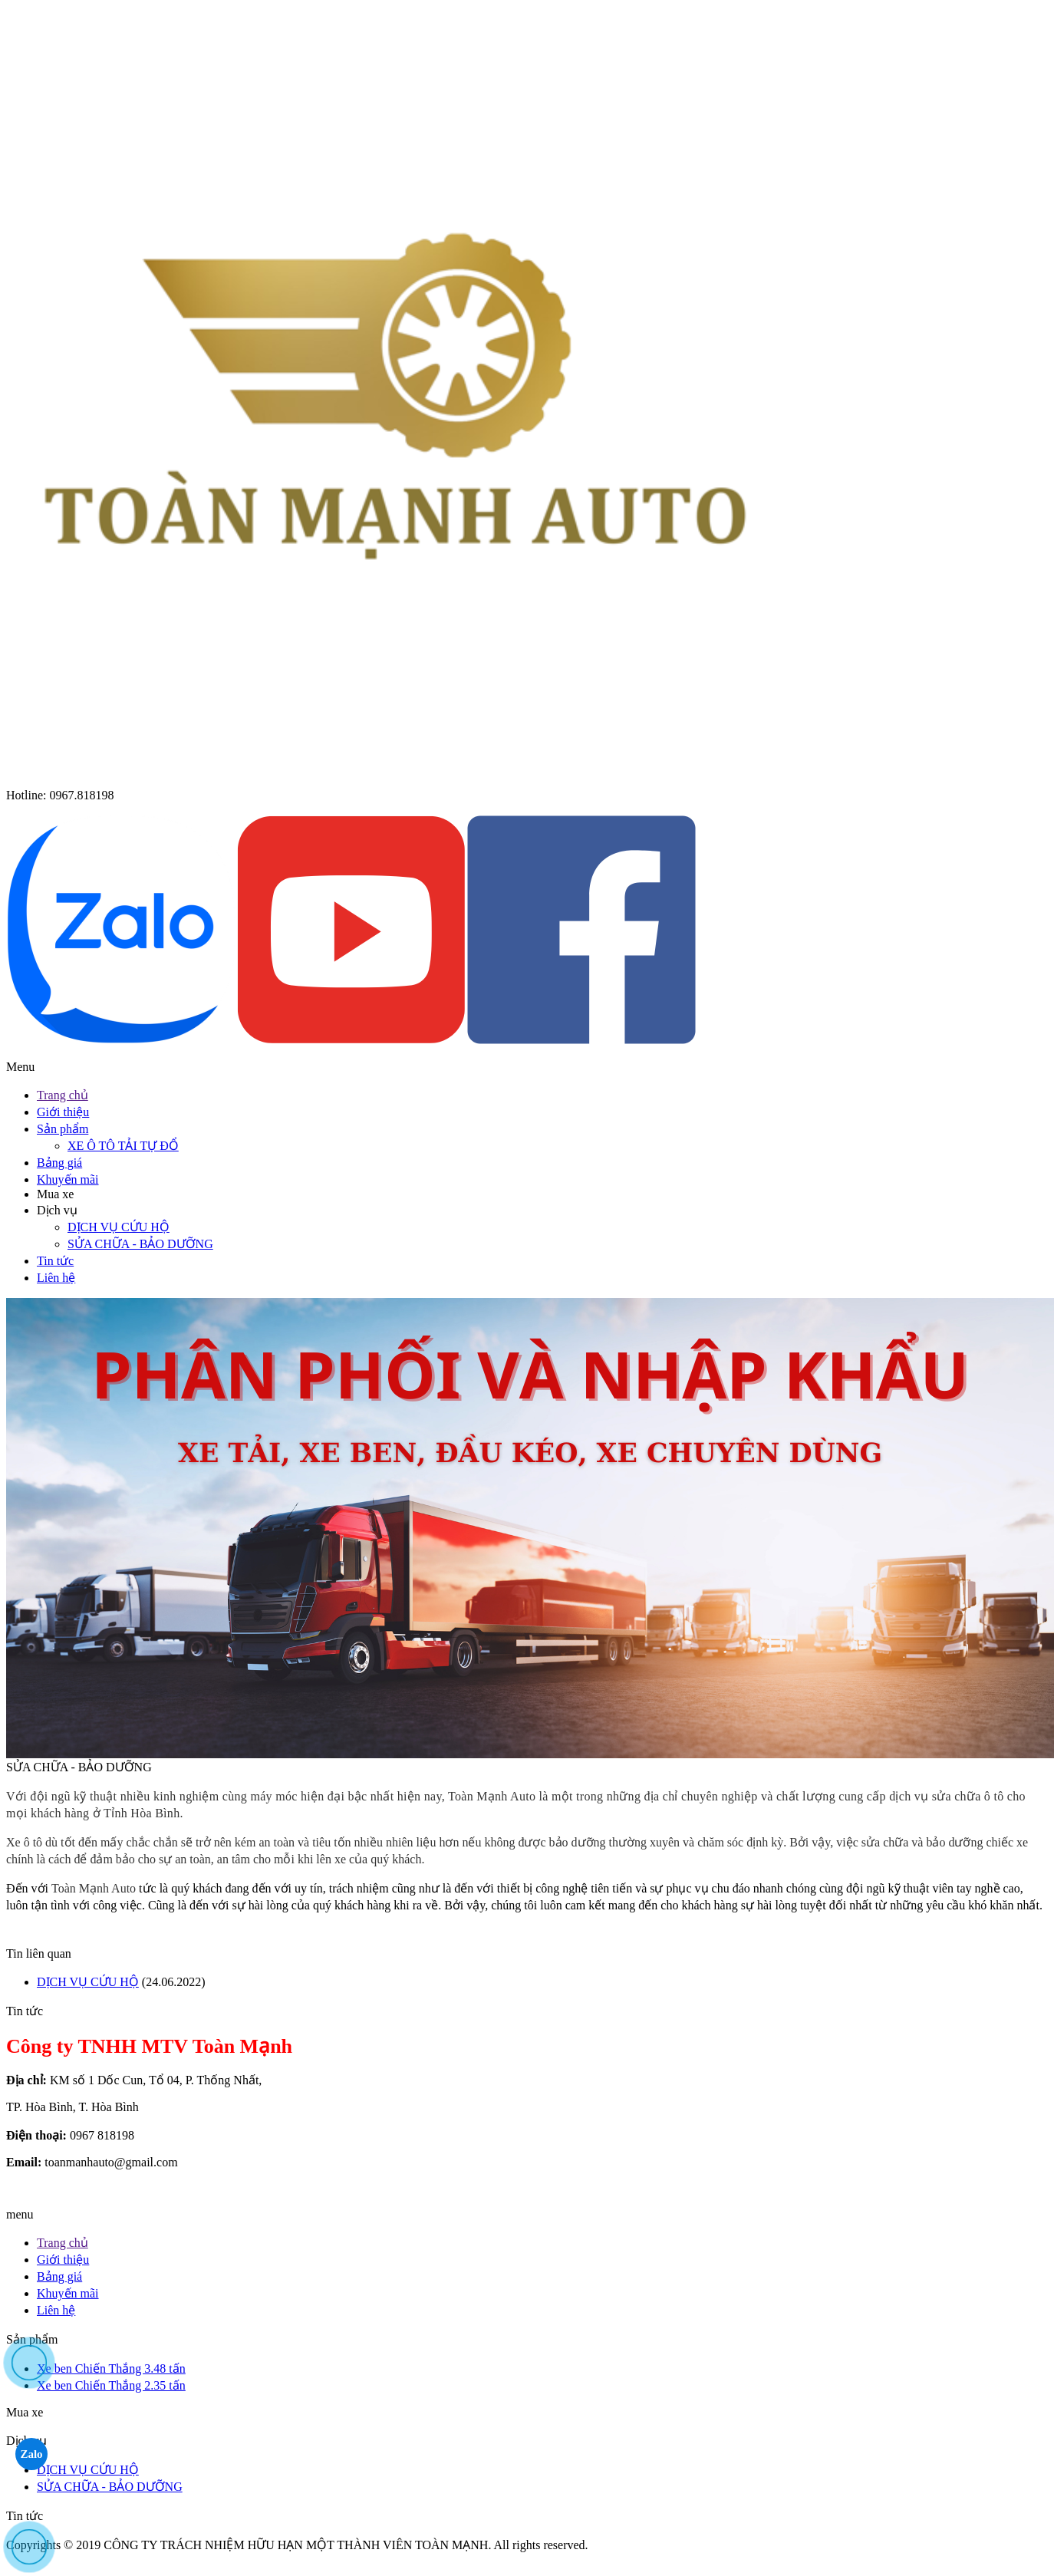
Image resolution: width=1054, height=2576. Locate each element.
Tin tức (55, 1260)
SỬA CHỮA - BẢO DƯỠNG (140, 1243)
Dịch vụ (57, 1210)
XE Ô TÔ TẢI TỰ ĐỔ (123, 1145)
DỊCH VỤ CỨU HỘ (119, 1227)
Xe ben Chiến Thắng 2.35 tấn (111, 2385)
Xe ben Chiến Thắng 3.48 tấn (111, 2368)
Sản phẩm (62, 1128)
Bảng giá (59, 1162)
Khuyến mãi (68, 1179)
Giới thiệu (63, 1111)
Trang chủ (62, 1095)
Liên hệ (56, 1277)
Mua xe (55, 1194)
